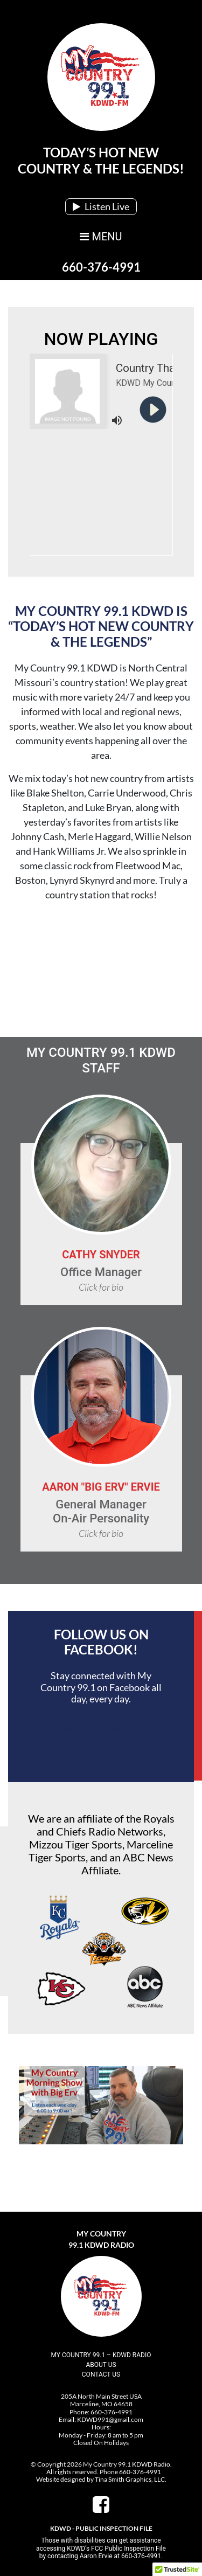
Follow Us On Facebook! (101, 1642)
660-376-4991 (101, 267)
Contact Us (101, 2374)
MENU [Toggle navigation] (101, 236)
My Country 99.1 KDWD (79, 1729)
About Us (101, 2365)
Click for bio (101, 1287)
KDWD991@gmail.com (110, 2419)
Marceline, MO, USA (101, 969)
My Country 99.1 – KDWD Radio (101, 2355)
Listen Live (101, 206)
